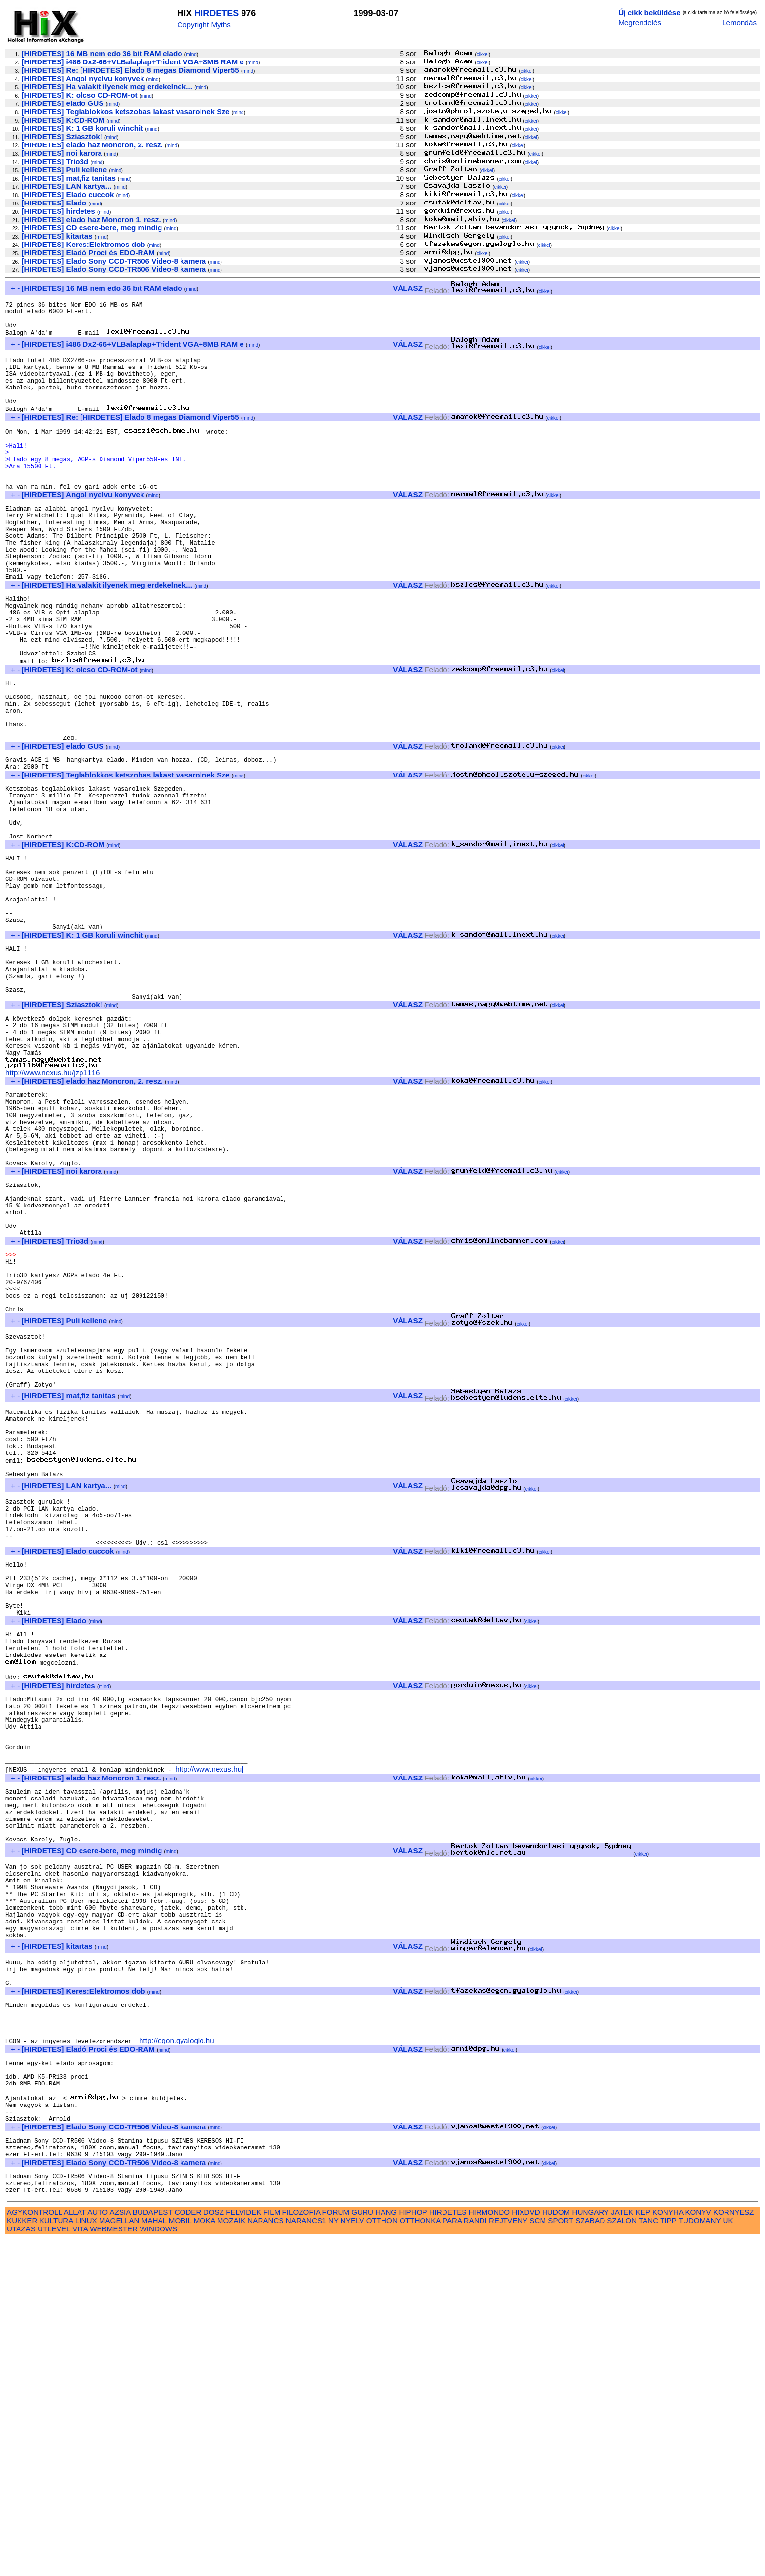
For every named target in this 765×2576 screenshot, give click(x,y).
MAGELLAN (119, 2557)
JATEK (622, 2548)
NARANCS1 (306, 2557)
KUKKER (22, 2557)
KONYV (698, 2548)
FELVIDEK (243, 2548)
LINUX (86, 2557)
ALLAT (75, 2548)
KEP (643, 2548)
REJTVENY (508, 2557)
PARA (452, 2557)
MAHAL (154, 2557)
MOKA (204, 2557)
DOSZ (213, 2548)
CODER (188, 2548)
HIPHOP (413, 2548)
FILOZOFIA (301, 2548)
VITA (80, 2565)
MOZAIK (231, 2557)
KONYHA (667, 2548)
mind (191, 54)
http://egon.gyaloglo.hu (176, 2351)
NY (333, 2557)
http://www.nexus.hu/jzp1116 (52, 1212)
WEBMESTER (114, 2565)
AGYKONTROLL (34, 2548)
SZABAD (590, 2557)
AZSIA (120, 2548)
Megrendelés (639, 23)
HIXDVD (526, 2548)
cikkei (483, 54)
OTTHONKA (420, 2557)
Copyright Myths (204, 24)
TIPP (668, 2557)
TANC (648, 2557)
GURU (362, 2548)
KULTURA (56, 2557)
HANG (386, 2548)
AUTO (97, 2548)
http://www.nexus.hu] (209, 2033)
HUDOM (556, 2548)
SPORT (560, 2557)
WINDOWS (158, 2565)
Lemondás (739, 23)
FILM (272, 2548)
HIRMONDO (489, 2548)
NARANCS (265, 2557)
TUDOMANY (700, 2557)
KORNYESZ (733, 2548)
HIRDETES (216, 13)
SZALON (622, 2557)
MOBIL (180, 2557)
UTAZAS (21, 2565)
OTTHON (382, 2557)
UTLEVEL (54, 2565)
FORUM (335, 2548)
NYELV (352, 2557)
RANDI (475, 2557)
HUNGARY (590, 2548)
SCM (537, 2557)
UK (728, 2557)
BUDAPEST (153, 2548)
